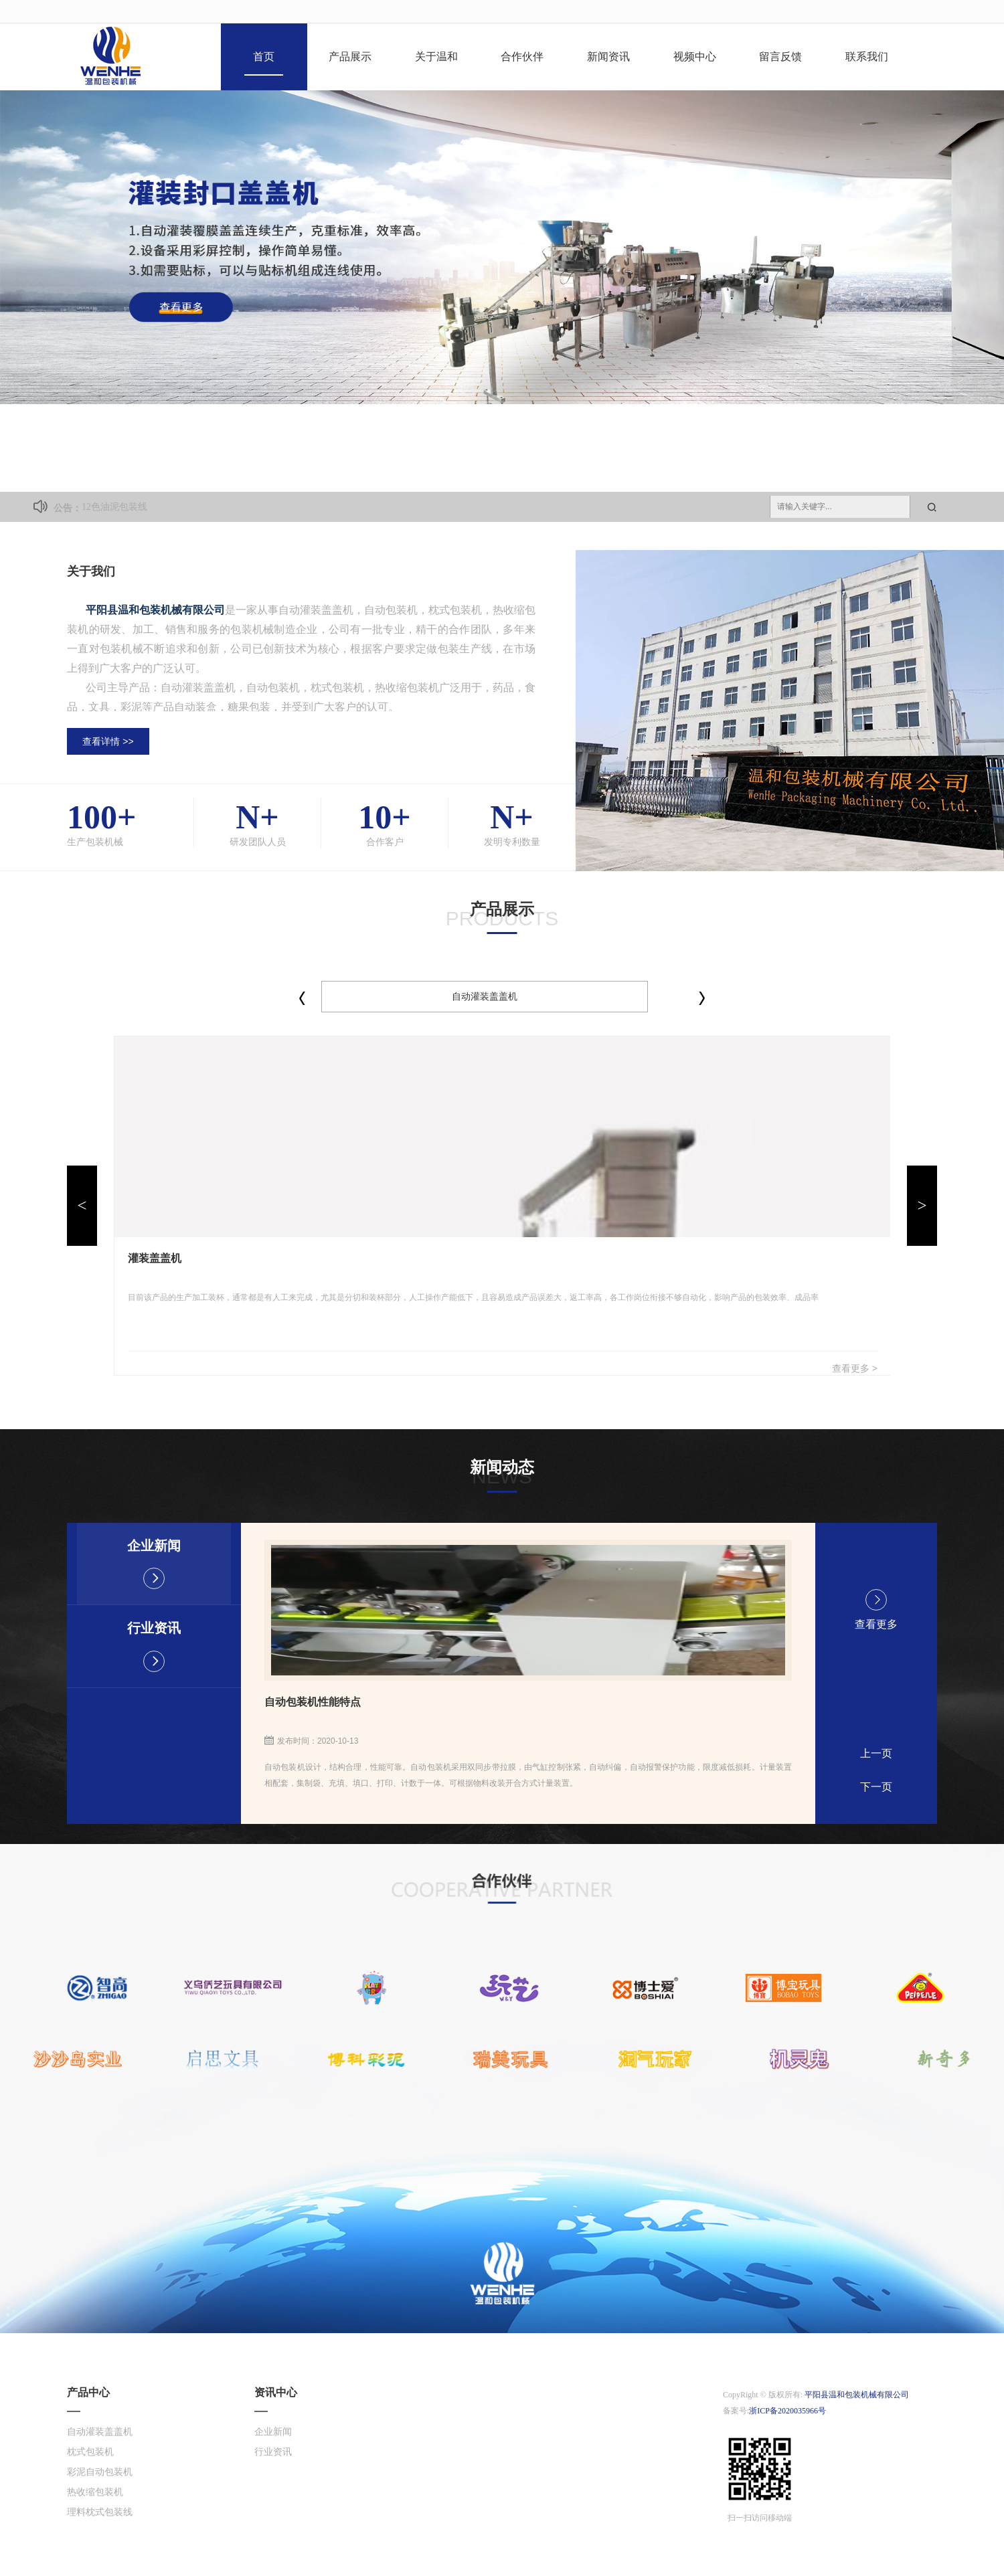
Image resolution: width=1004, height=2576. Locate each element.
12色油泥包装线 (114, 507)
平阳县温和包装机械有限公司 (857, 2394)
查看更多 (876, 1609)
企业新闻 (154, 1564)
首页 (263, 56)
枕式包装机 (90, 2452)
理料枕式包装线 (100, 2512)
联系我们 (866, 56)
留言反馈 (780, 56)
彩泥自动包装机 (100, 2472)
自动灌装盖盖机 (484, 996)
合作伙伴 (522, 56)
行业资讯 (154, 1646)
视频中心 (694, 56)
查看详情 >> (107, 741)
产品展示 (350, 56)
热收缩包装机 (95, 2492)
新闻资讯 (608, 56)
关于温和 (436, 56)
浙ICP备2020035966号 (787, 2410)
